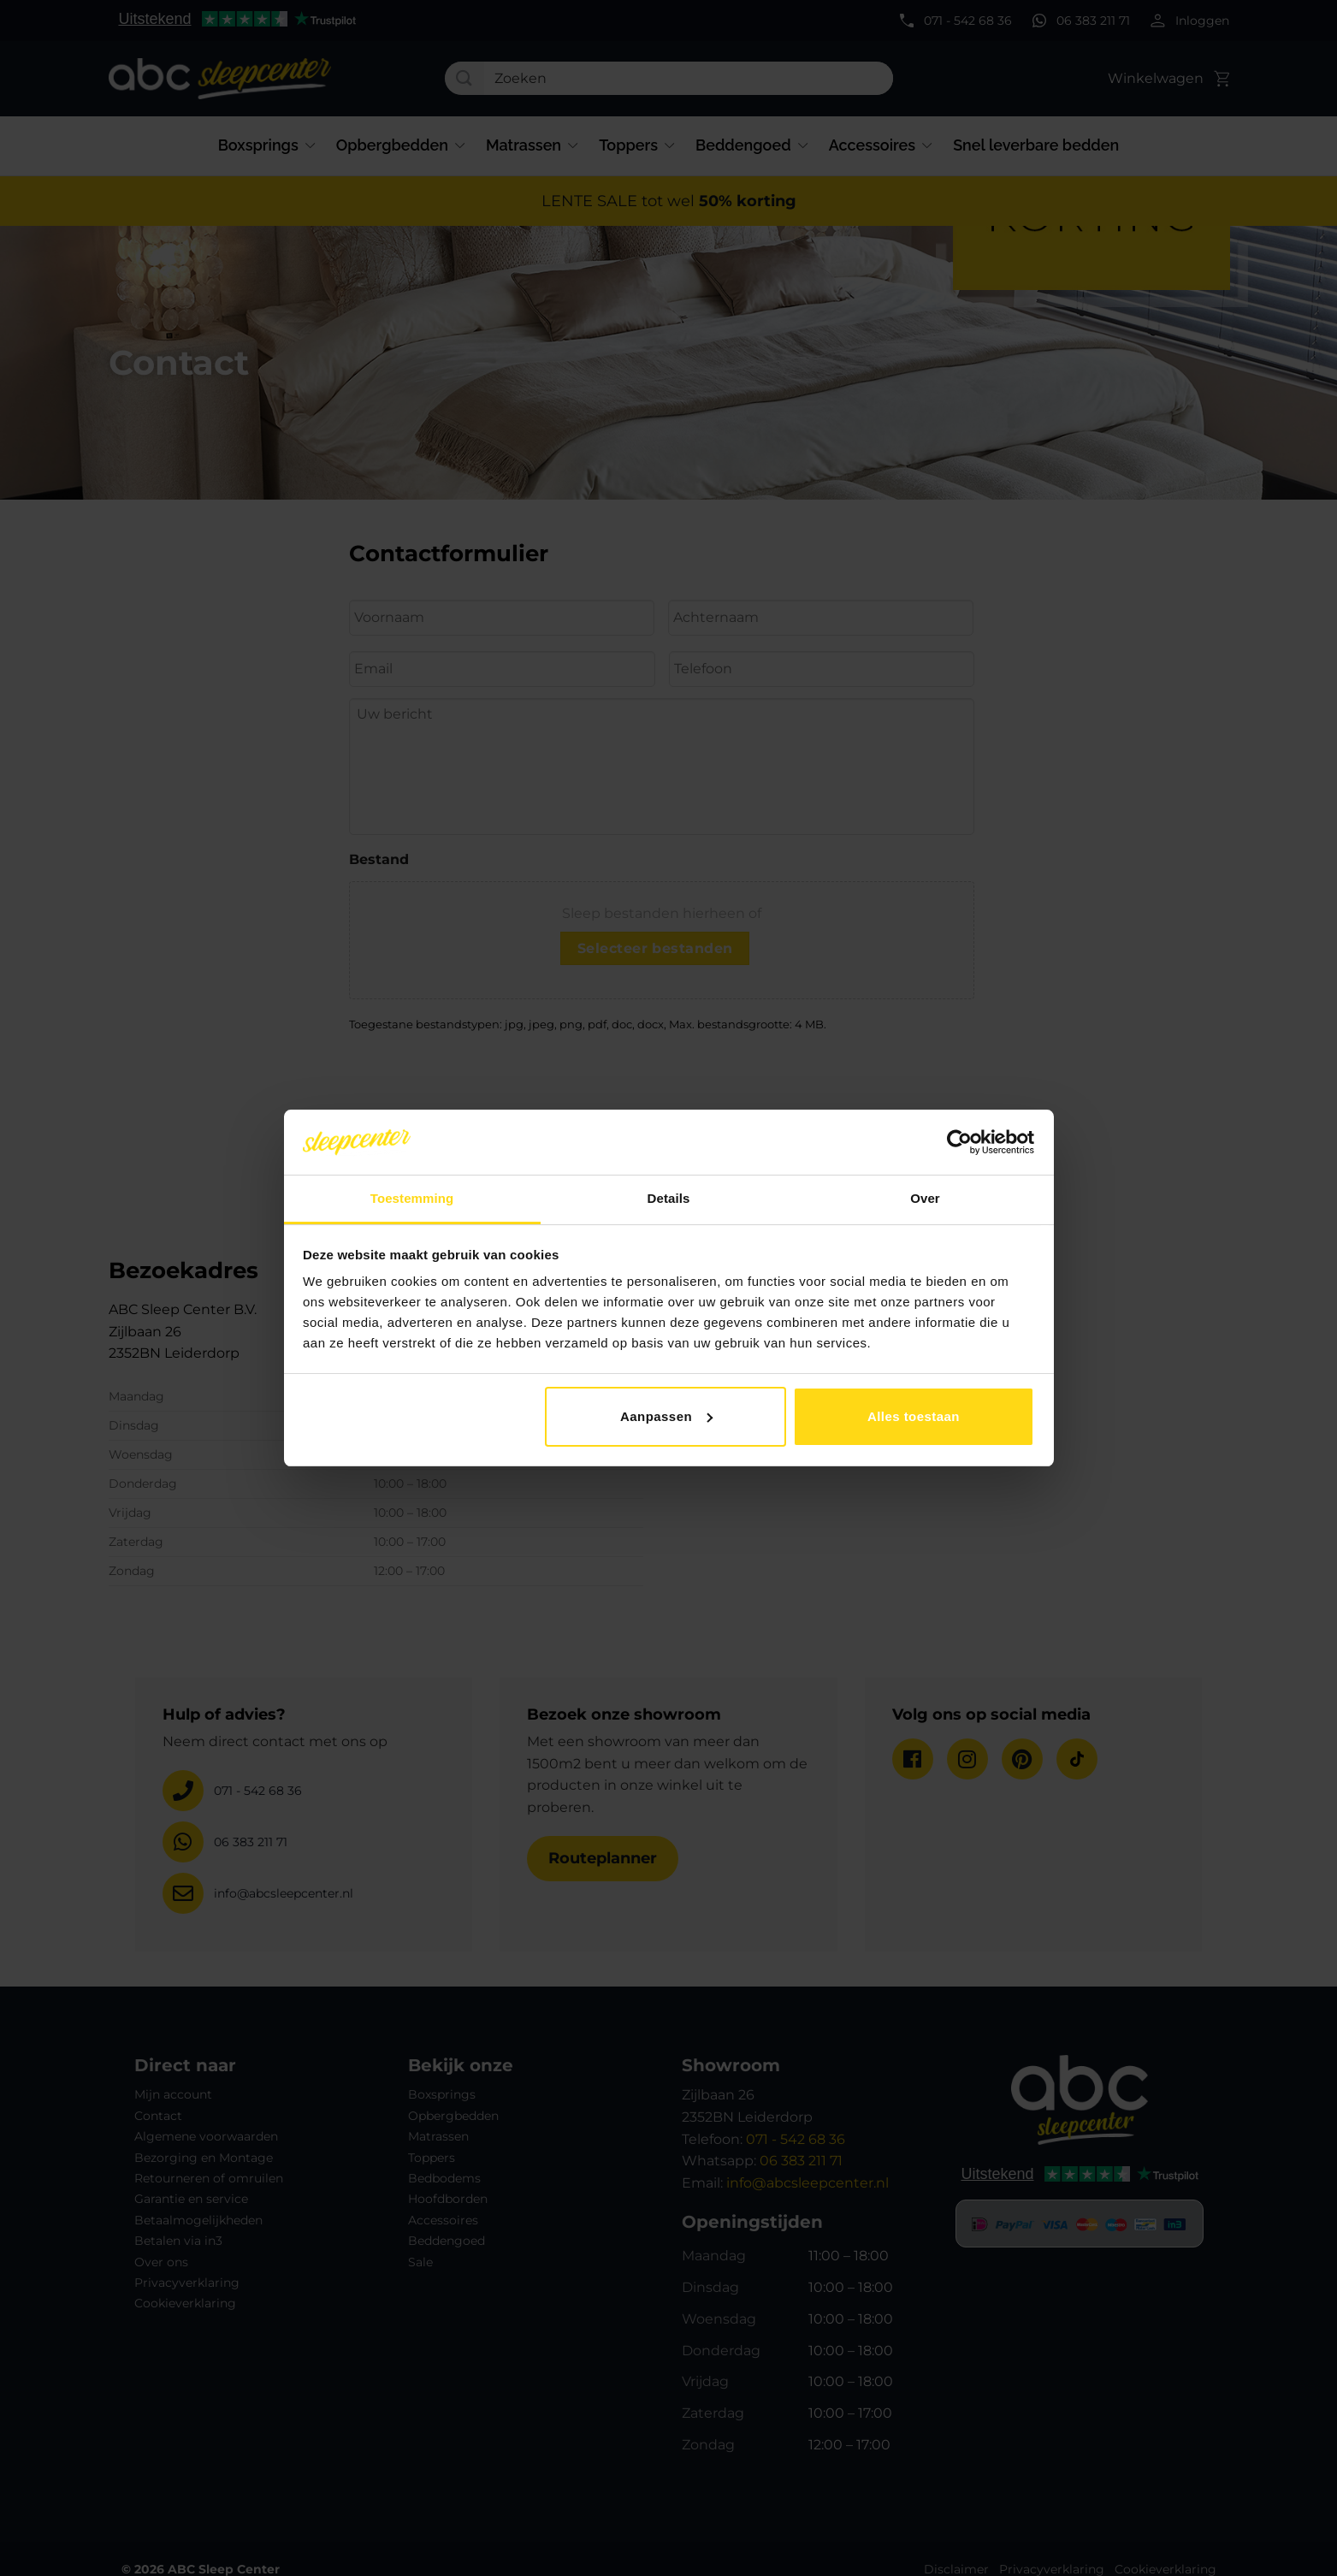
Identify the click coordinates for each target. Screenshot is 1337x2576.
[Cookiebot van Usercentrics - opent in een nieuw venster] (959, 1142)
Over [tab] (925, 1198)
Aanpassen (666, 1416)
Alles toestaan (913, 1416)
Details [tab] (669, 1198)
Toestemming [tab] (412, 1198)
